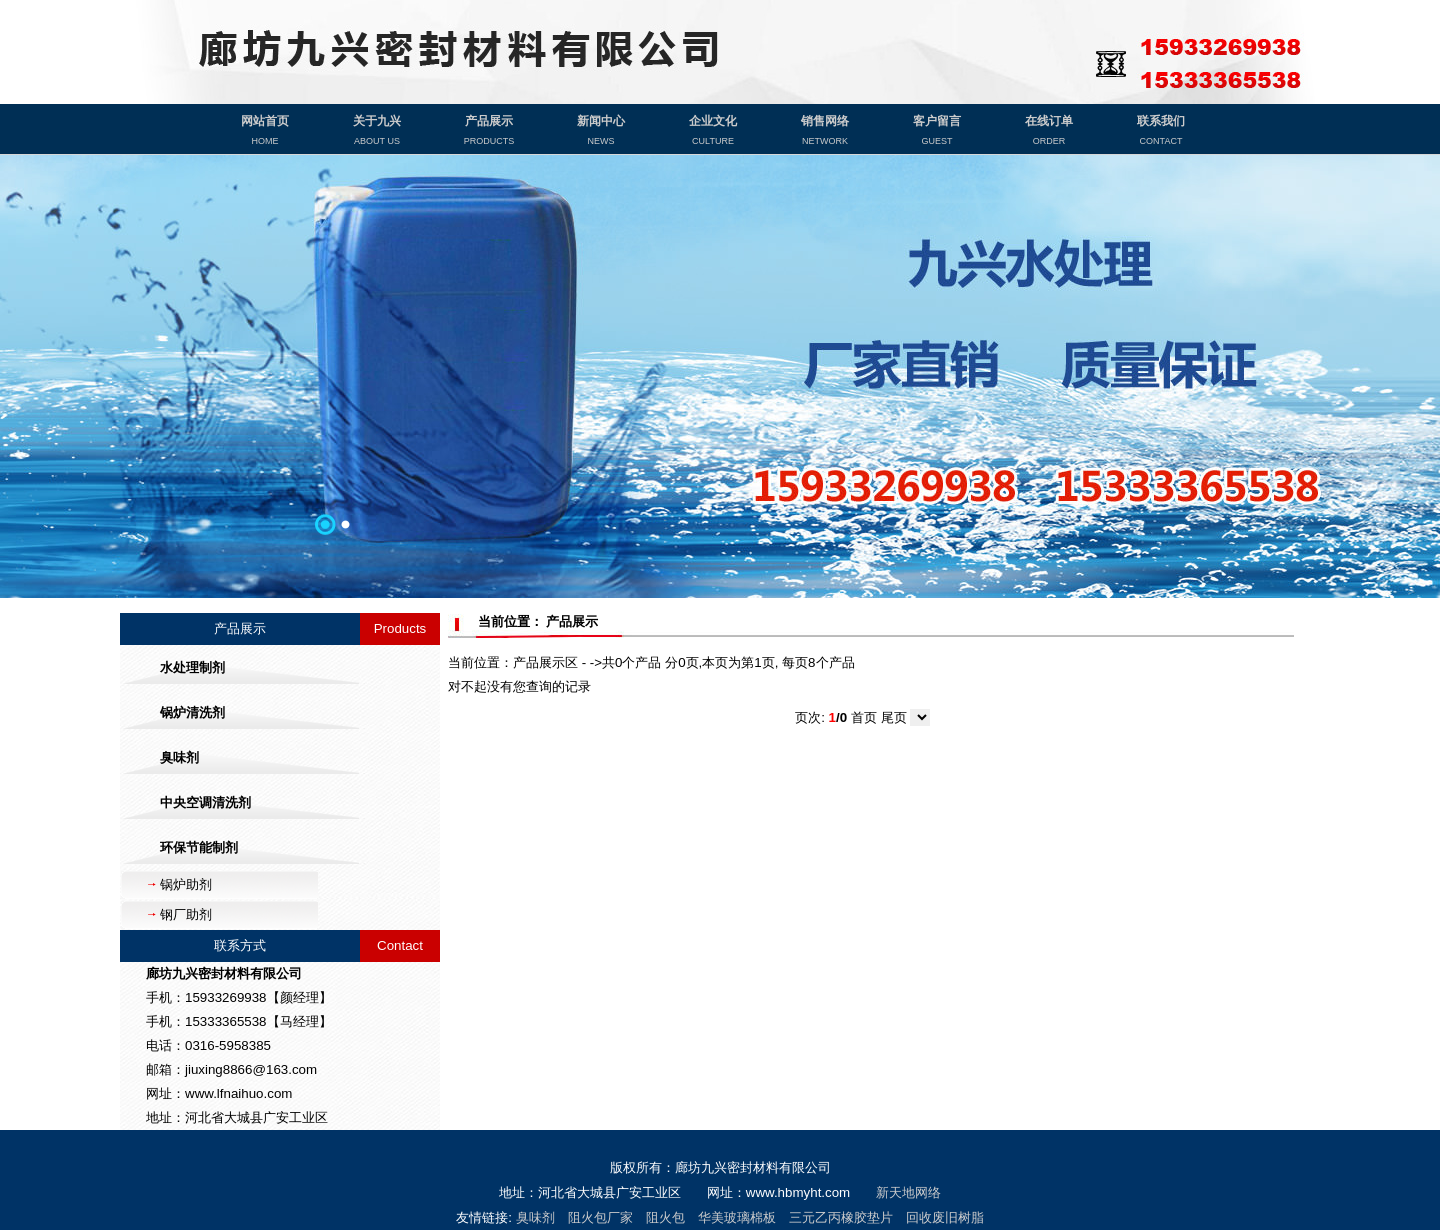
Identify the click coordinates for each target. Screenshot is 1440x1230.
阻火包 (665, 1217)
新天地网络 (908, 1192)
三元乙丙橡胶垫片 (841, 1217)
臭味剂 (535, 1217)
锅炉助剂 (186, 884)
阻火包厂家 (600, 1217)
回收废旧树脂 (945, 1217)
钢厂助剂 (186, 914)
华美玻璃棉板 (737, 1217)
